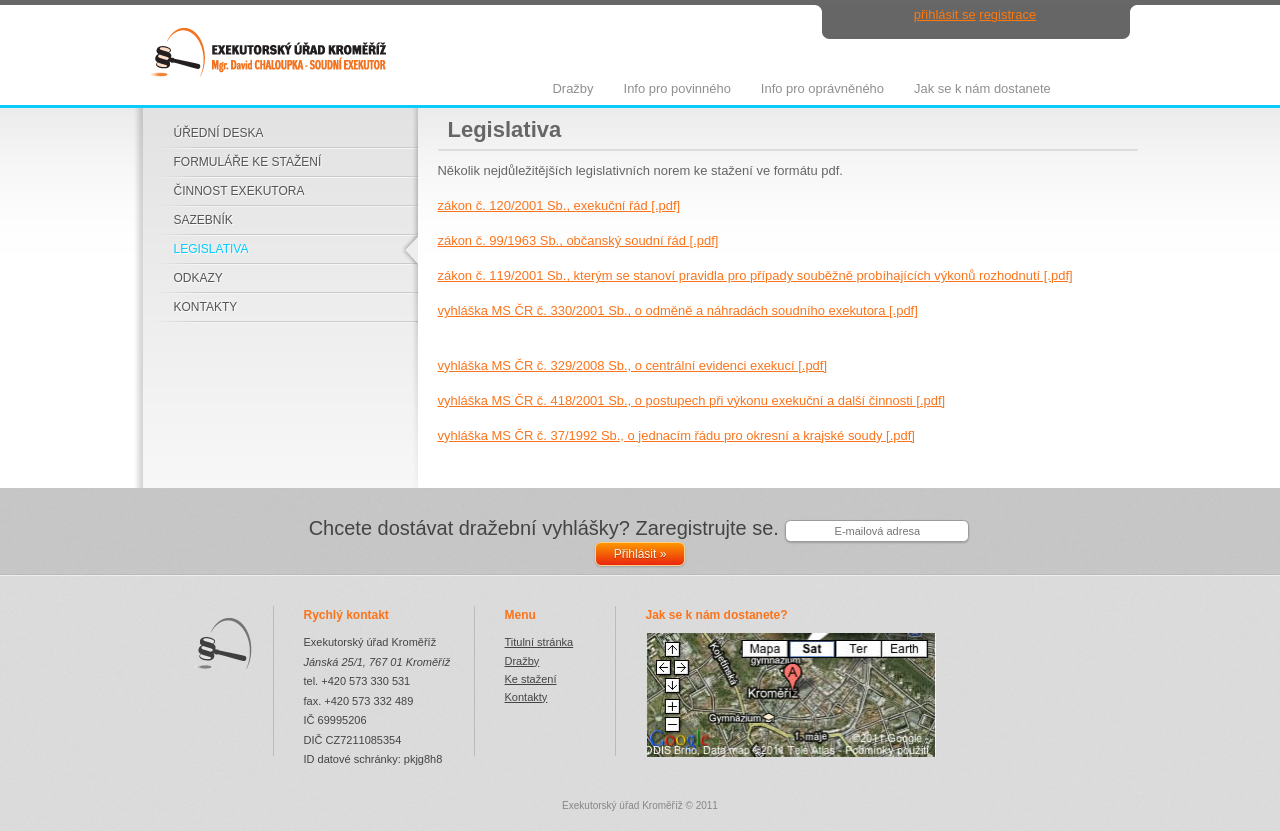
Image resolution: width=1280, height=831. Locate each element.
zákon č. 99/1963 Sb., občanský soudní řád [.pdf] (578, 240)
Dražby (522, 661)
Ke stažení (531, 679)
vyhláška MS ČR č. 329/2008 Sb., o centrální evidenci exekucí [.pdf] (633, 365)
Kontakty (526, 697)
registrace (1007, 14)
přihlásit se (945, 14)
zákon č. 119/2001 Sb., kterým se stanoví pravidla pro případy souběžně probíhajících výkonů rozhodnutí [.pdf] (755, 275)
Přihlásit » (640, 554)
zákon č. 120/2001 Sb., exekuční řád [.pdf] (559, 205)
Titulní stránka (539, 642)
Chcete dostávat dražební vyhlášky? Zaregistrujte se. (544, 528)
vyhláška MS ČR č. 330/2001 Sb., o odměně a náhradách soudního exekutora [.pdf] (678, 310)
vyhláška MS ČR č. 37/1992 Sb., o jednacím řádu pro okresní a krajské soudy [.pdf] (676, 435)
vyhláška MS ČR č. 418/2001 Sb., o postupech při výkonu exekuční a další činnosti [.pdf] (692, 400)
